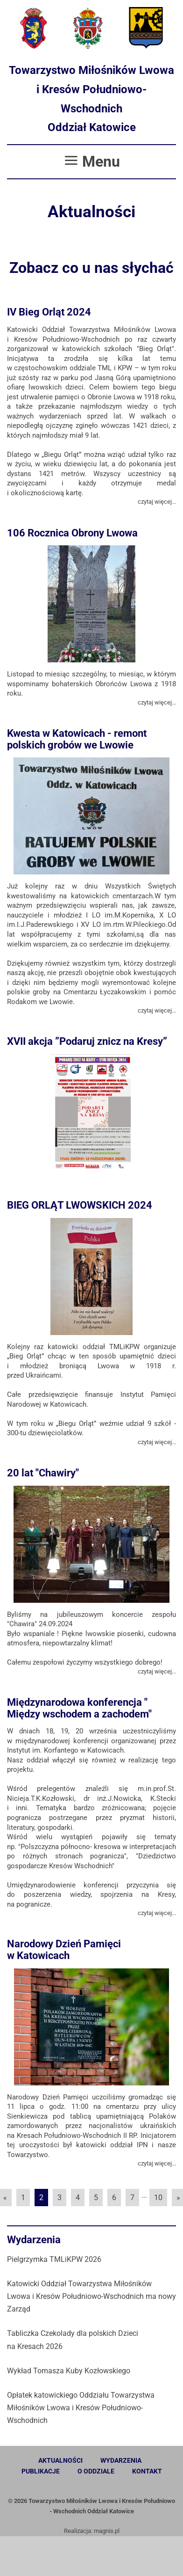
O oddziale (95, 2471)
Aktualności (60, 2460)
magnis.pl (107, 2530)
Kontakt (147, 2471)
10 (158, 2197)
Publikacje (40, 2471)
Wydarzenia (120, 2460)
